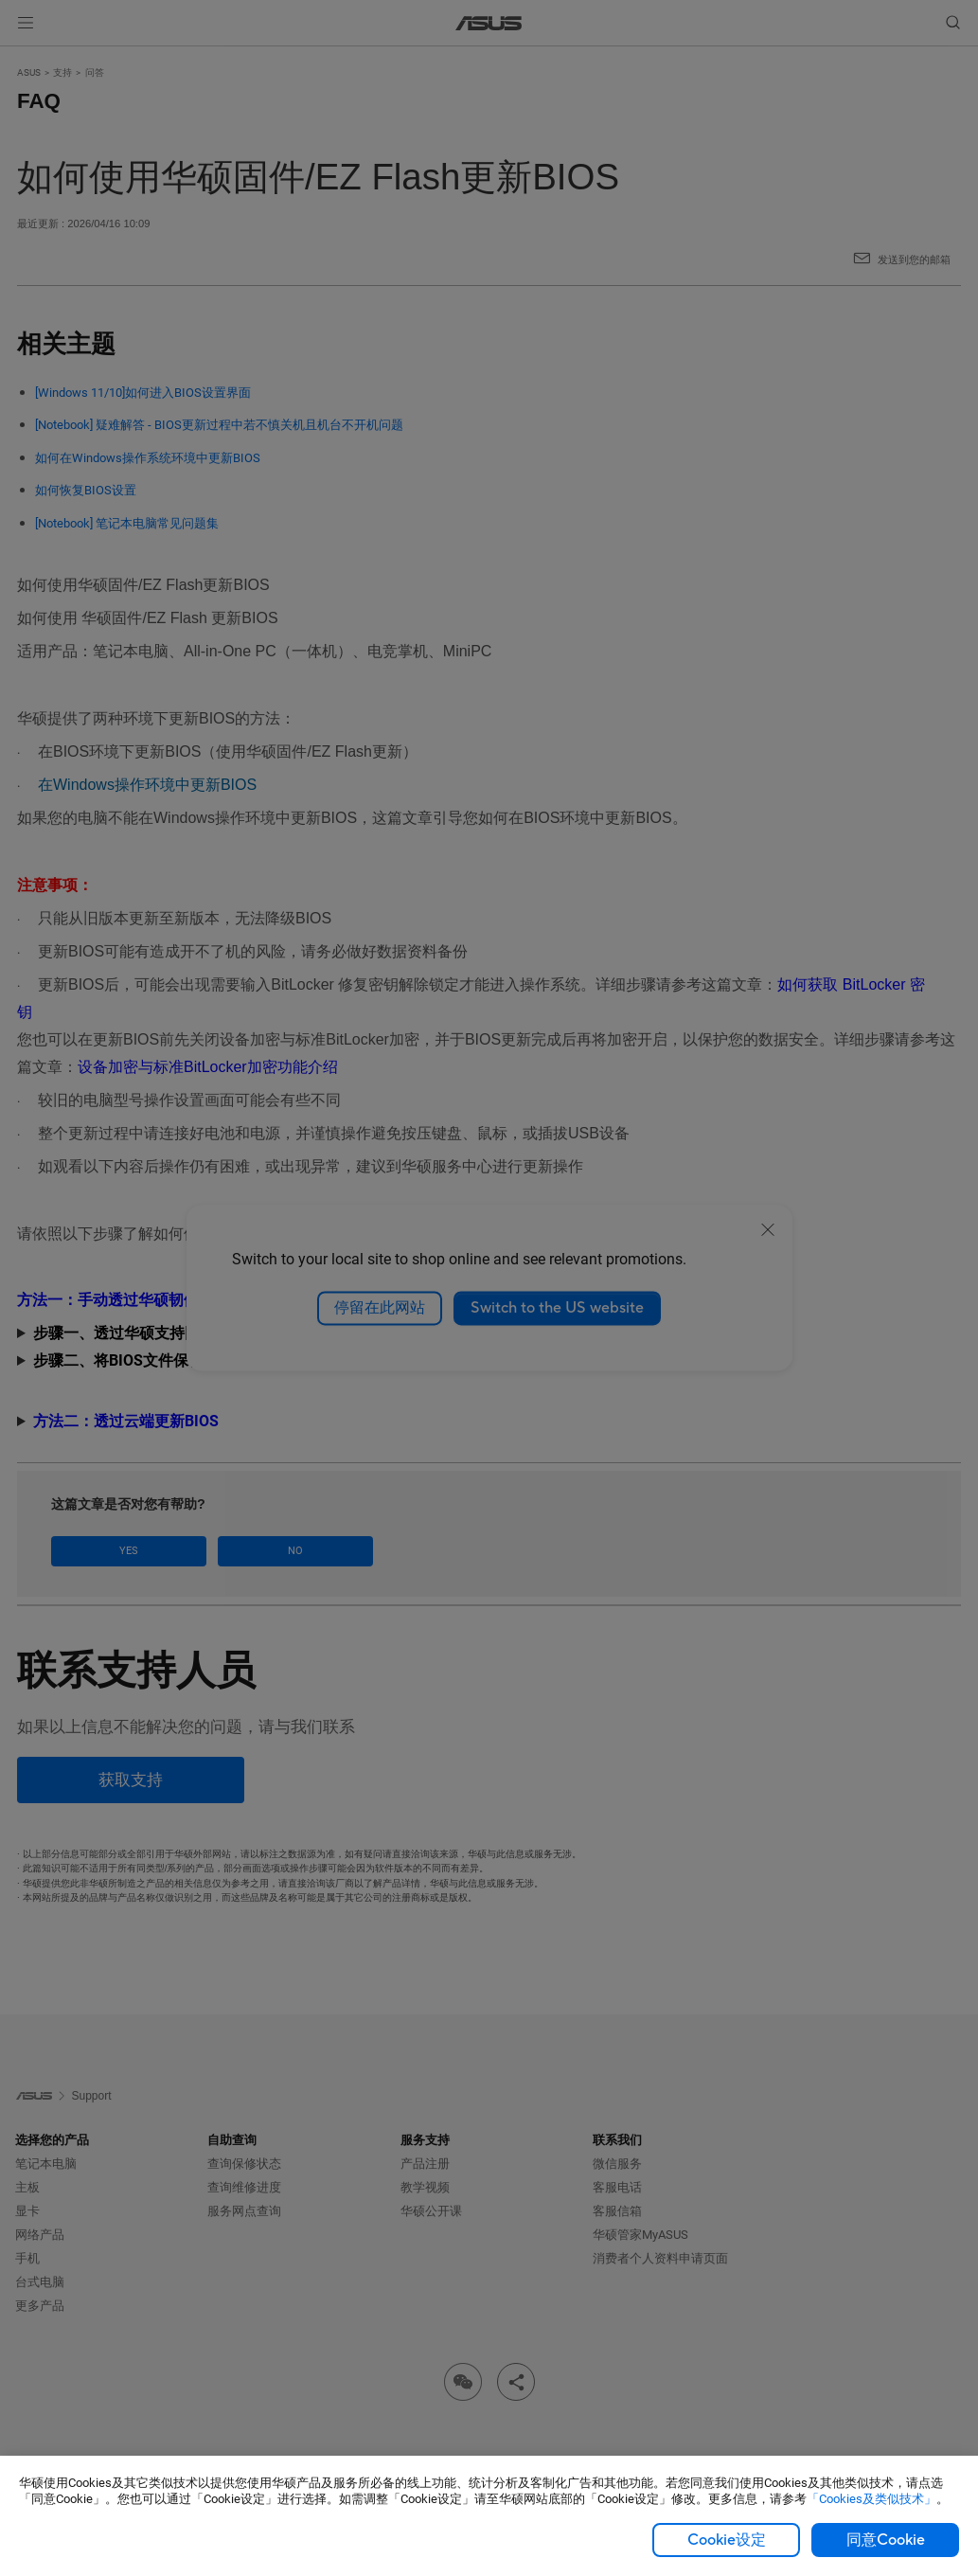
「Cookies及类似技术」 (871, 2499)
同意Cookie (885, 2540)
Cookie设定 (726, 2540)
